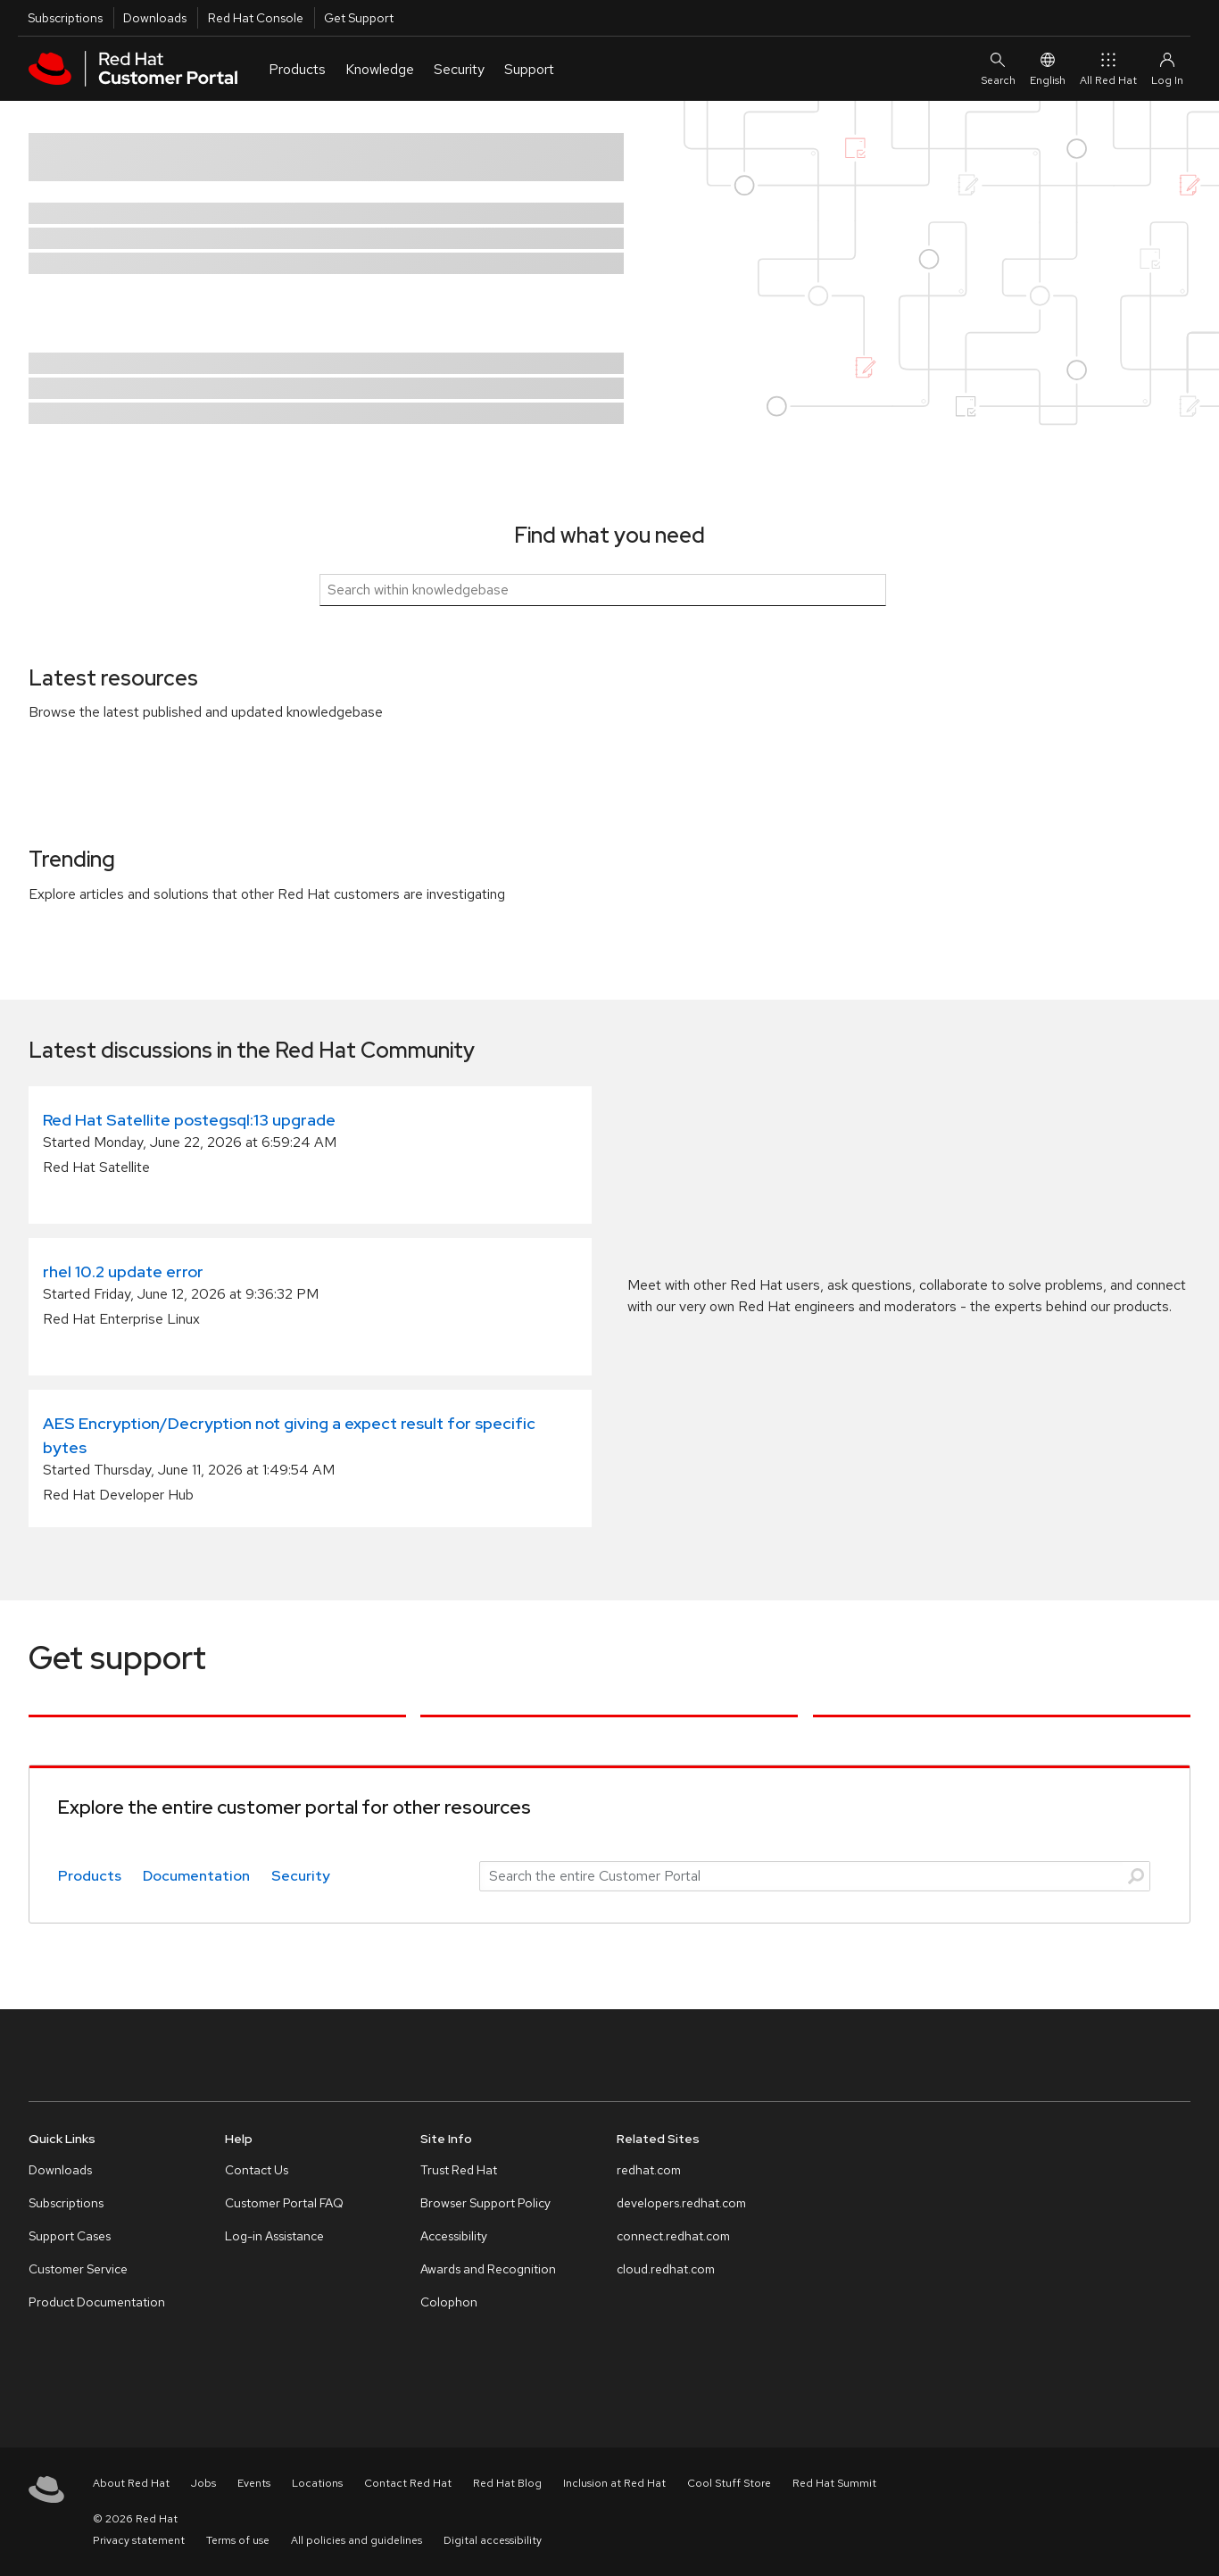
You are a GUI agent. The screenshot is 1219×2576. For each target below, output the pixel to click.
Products (89, 1875)
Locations (317, 2483)
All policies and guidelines (356, 2540)
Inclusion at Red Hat (614, 2483)
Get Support (359, 18)
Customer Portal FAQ (284, 2203)
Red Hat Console (255, 18)
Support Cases (70, 2236)
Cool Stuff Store (729, 2483)
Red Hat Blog (507, 2483)
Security (300, 1875)
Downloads (155, 18)
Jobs (203, 2483)
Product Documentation (97, 2302)
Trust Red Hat (458, 2170)
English (1048, 68)
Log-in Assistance (274, 2236)
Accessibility (453, 2236)
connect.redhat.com (673, 2236)
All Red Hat (1108, 68)
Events (253, 2483)
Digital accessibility (493, 2540)
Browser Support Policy (485, 2203)
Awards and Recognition (488, 2269)
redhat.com (649, 2170)
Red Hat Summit (834, 2483)
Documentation (196, 1875)
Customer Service (78, 2269)
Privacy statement (139, 2540)
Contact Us (256, 2170)
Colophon (448, 2302)
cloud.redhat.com (666, 2269)
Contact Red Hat (408, 2483)
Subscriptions (65, 18)
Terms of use (238, 2540)
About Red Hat (131, 2483)
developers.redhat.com (681, 2203)
